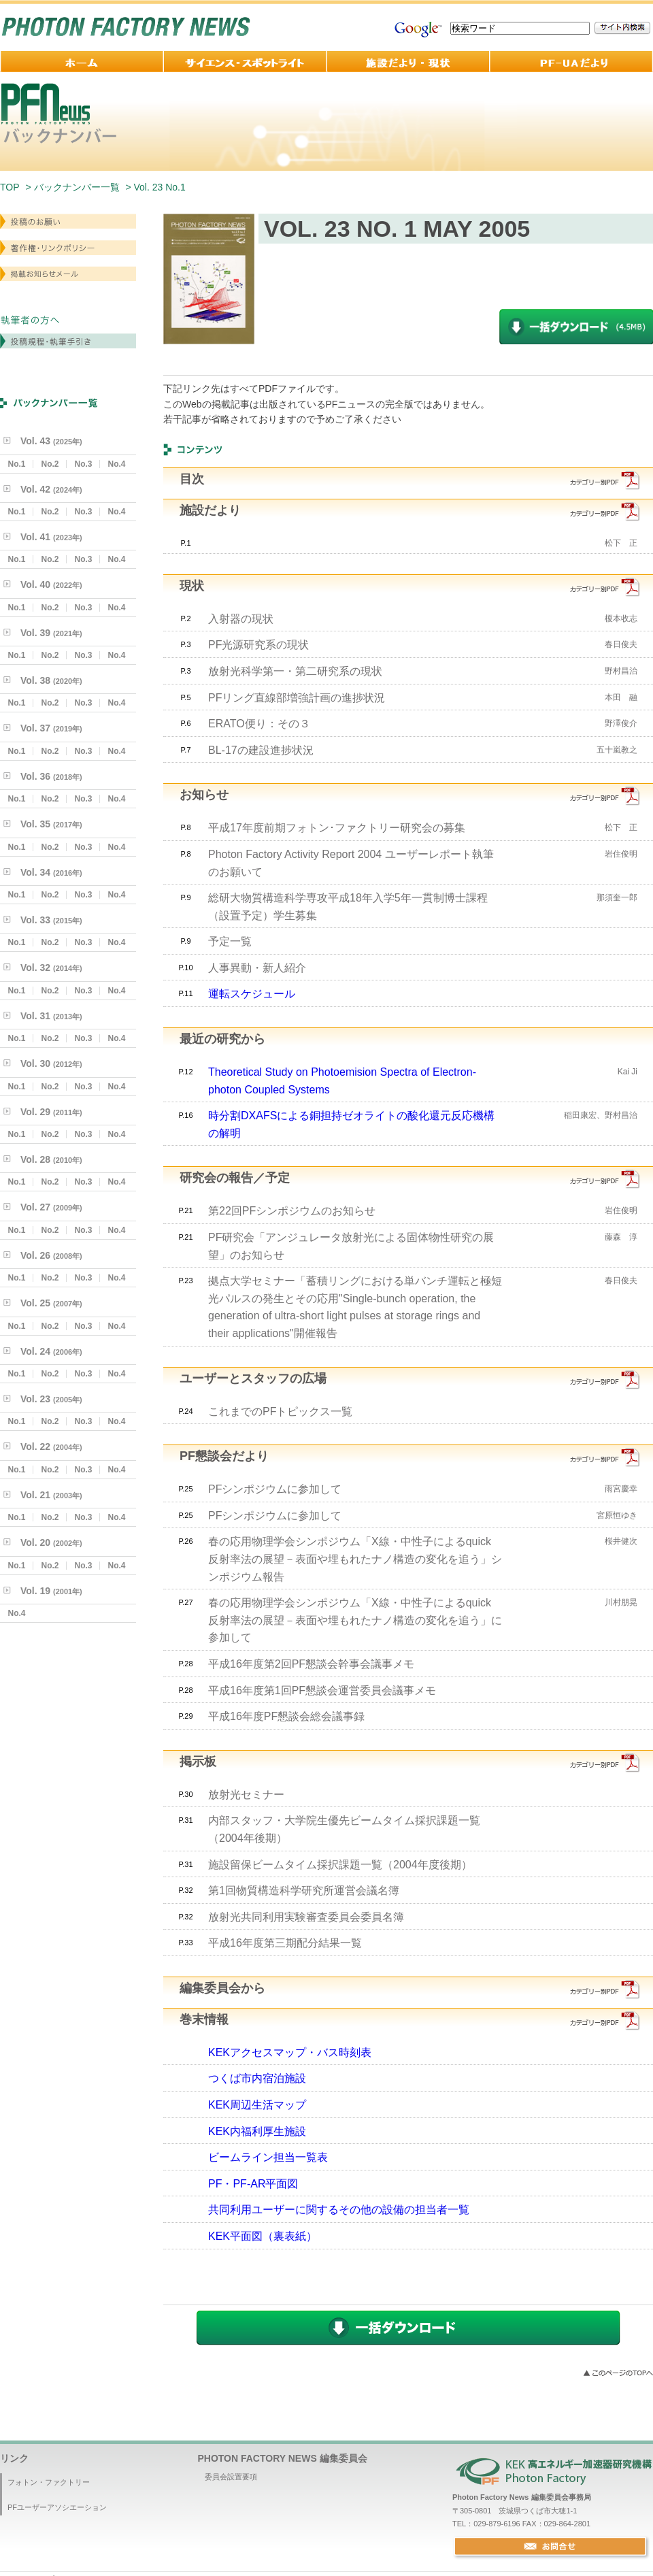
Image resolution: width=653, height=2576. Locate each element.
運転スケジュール (251, 994)
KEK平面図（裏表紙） (262, 2236)
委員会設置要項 (231, 2477)
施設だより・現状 (408, 61)
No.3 (83, 464)
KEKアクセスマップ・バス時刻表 (289, 2052)
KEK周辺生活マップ (257, 2105)
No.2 (49, 464)
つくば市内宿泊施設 (257, 2078)
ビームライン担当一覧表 (268, 2157)
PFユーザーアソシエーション (57, 2507)
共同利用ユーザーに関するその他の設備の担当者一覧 (338, 2209)
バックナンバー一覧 (77, 187)
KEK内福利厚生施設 (257, 2131)
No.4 (116, 464)
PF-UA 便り (571, 61)
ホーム (81, 61)
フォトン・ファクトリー (48, 2482)
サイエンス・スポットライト (244, 61)
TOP (10, 187)
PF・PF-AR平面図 (253, 2184)
